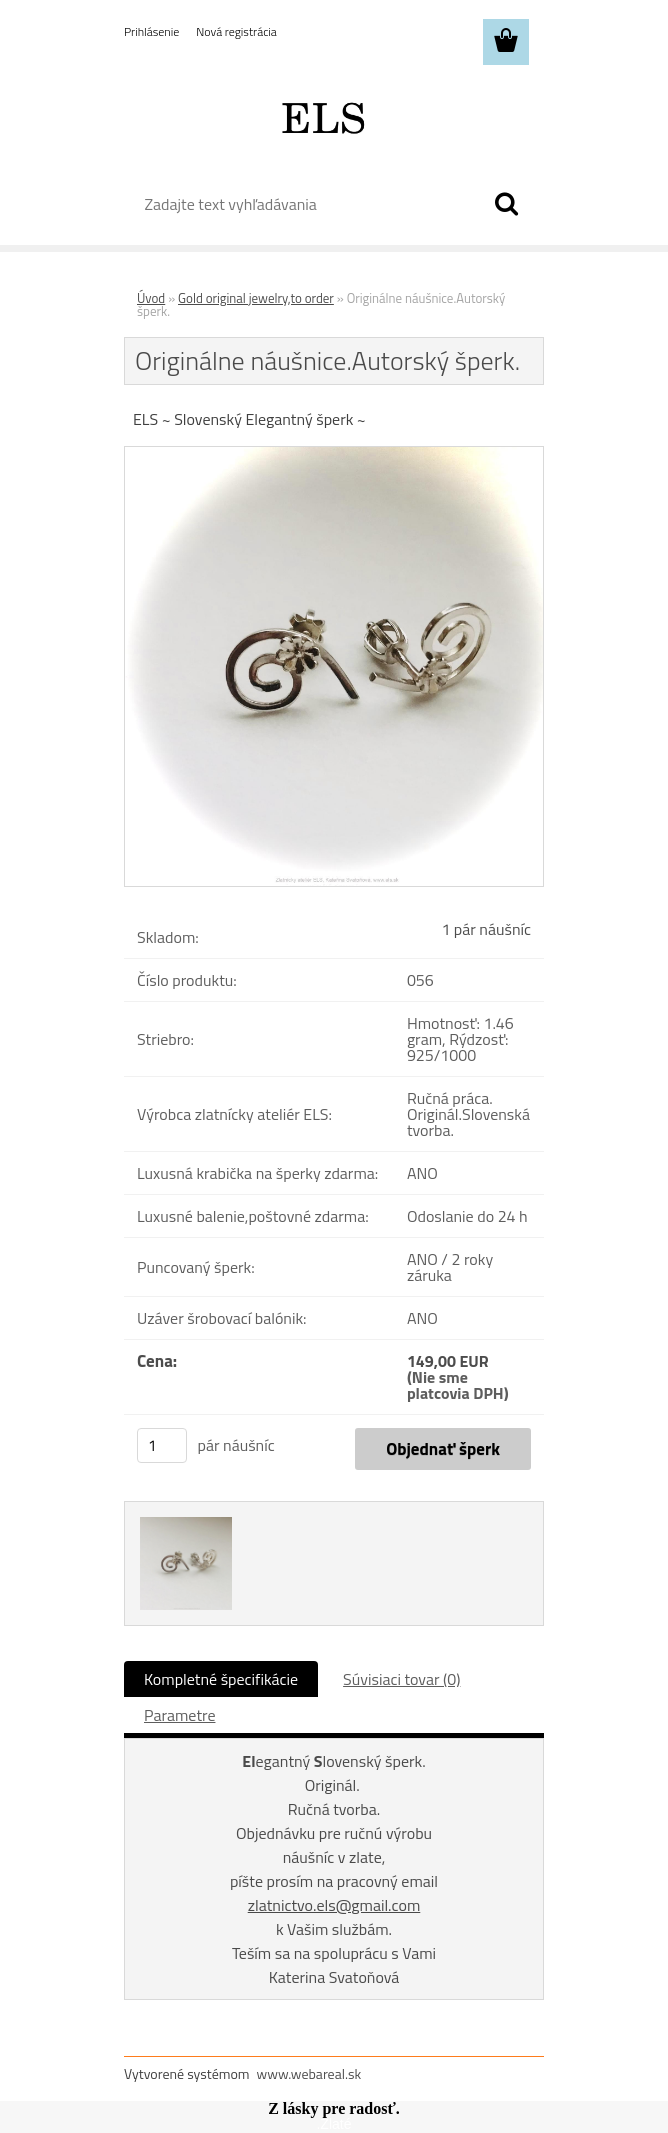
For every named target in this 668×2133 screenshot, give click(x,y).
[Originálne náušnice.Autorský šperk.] (334, 455)
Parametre (179, 1715)
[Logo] (321, 116)
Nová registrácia (236, 31)
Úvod (151, 298)
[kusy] (162, 1445)
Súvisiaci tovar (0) (401, 1679)
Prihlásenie (151, 31)
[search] (506, 204)
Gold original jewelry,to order (256, 298)
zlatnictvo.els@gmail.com (334, 1905)
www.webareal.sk (309, 2073)
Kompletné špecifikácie (221, 1679)
